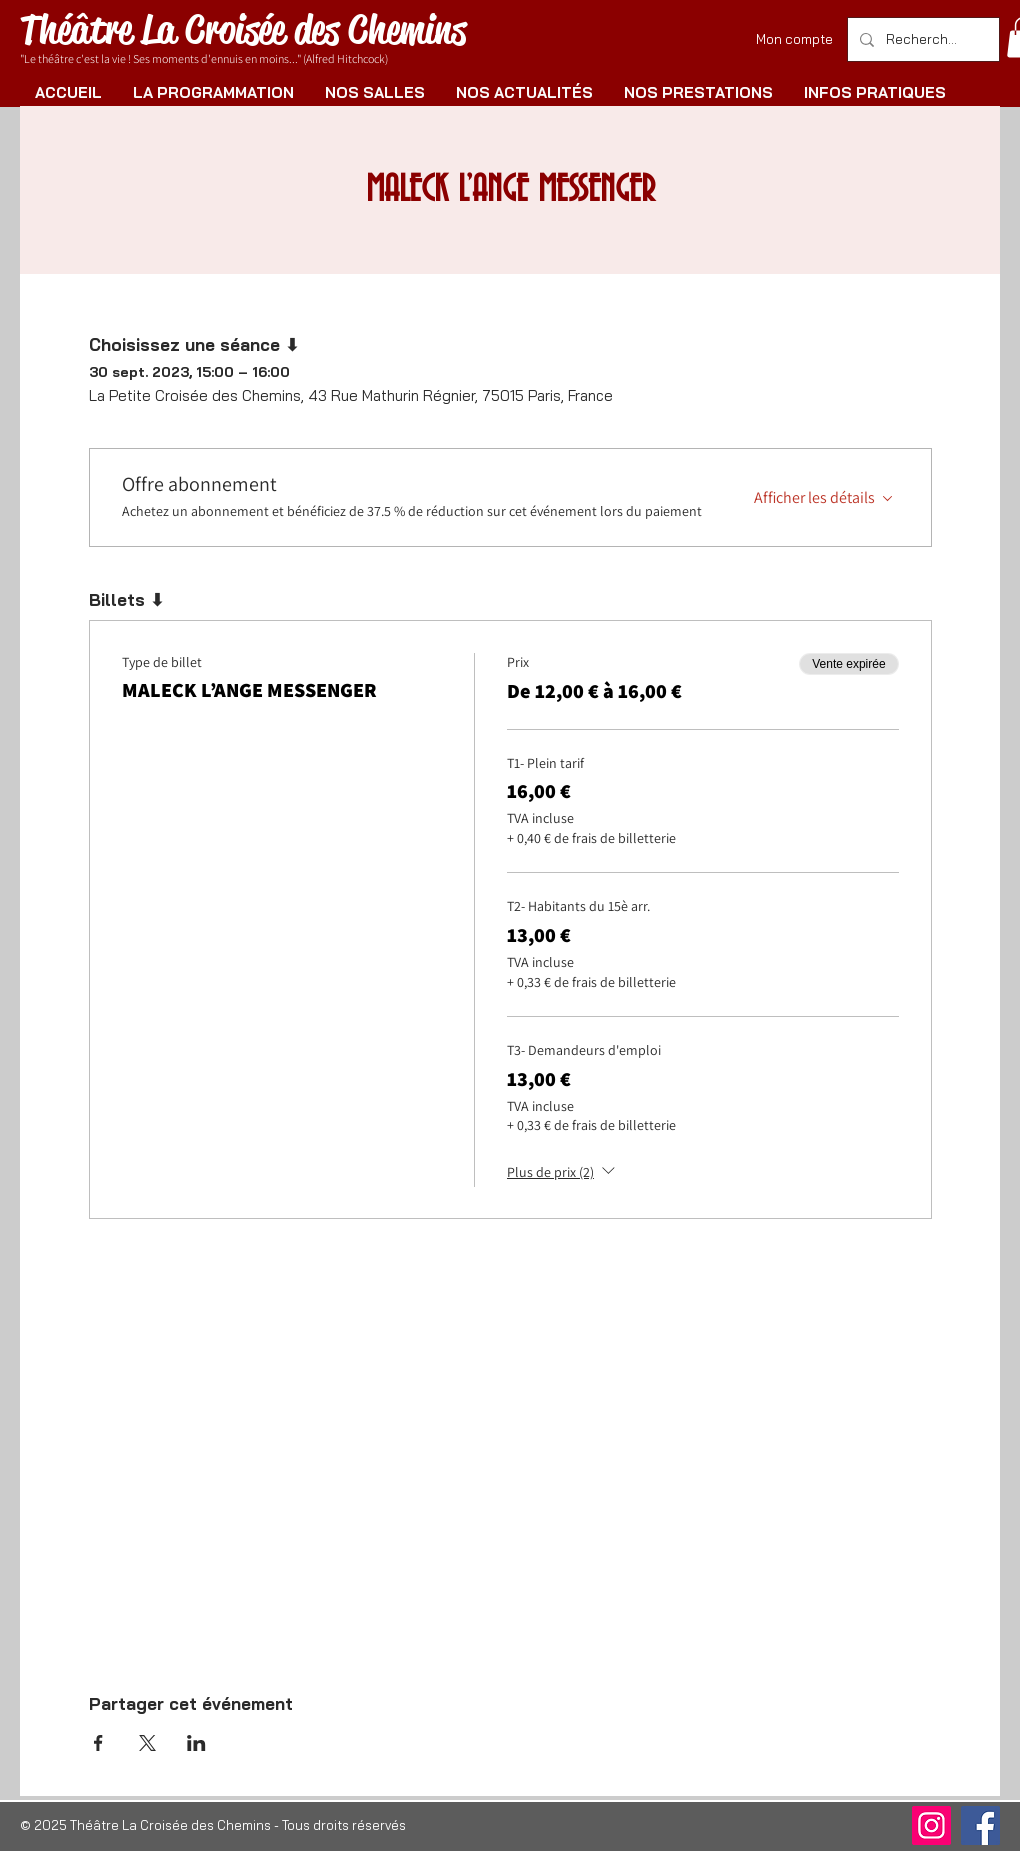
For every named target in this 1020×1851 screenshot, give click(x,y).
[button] (213, 92)
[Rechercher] (921, 39)
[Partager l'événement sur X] (147, 1743)
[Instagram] (931, 1825)
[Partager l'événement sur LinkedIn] (196, 1743)
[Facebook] (980, 1825)
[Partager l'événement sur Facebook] (98, 1743)
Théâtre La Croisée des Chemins (243, 29)
